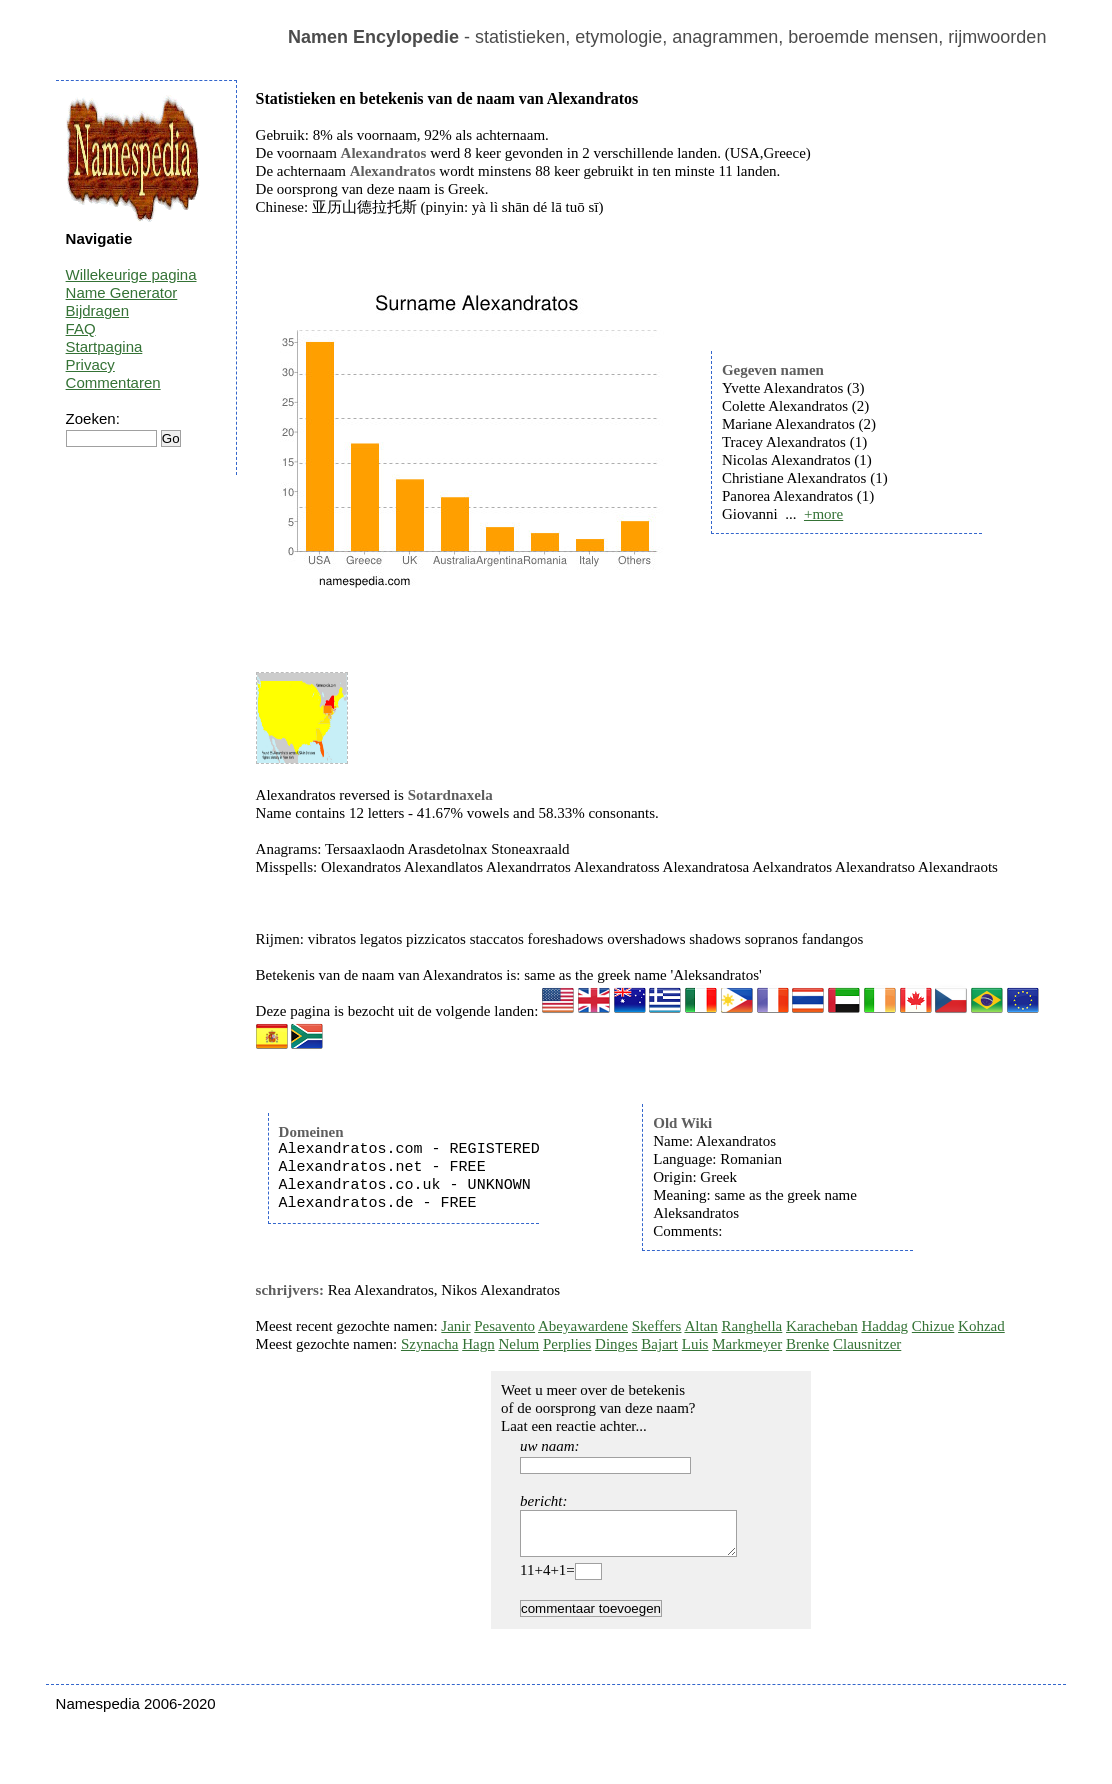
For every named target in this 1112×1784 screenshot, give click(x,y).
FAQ (81, 328)
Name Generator (122, 292)
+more (823, 514)
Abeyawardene (583, 1326)
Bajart (659, 1344)
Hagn (478, 1344)
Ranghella (751, 1326)
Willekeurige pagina (131, 274)
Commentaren (113, 382)
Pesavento (504, 1326)
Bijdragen (97, 310)
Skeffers (657, 1326)
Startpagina (104, 346)
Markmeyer (747, 1344)
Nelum (518, 1344)
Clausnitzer (867, 1344)
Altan (700, 1326)
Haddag (884, 1326)
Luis (695, 1344)
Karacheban (822, 1326)
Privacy (90, 364)
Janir (455, 1326)
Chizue (933, 1326)
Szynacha (429, 1344)
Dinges (616, 1344)
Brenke (807, 1344)
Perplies (567, 1344)
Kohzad (981, 1326)
